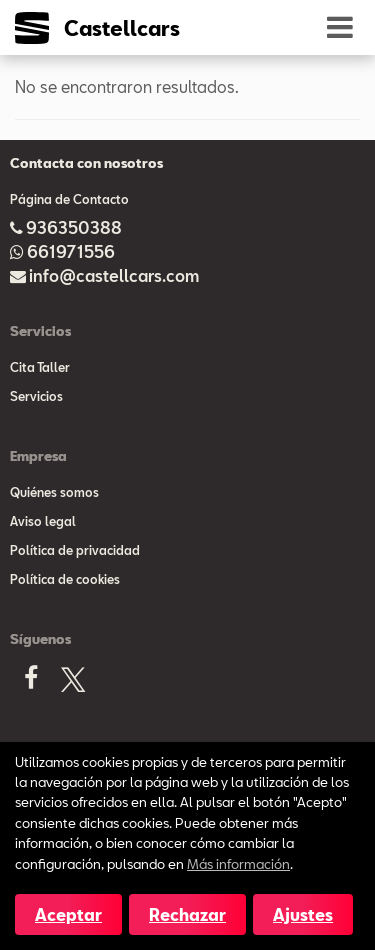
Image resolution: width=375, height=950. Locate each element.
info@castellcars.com (114, 275)
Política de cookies (65, 579)
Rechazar (187, 914)
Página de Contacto (69, 199)
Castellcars (122, 28)
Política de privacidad (75, 550)
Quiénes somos (54, 492)
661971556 (71, 251)
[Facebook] (31, 684)
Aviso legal (43, 521)
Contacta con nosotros (86, 163)
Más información (238, 863)
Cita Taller (40, 367)
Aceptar (68, 914)
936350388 (74, 227)
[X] (73, 683)
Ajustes (303, 914)
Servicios (36, 396)
